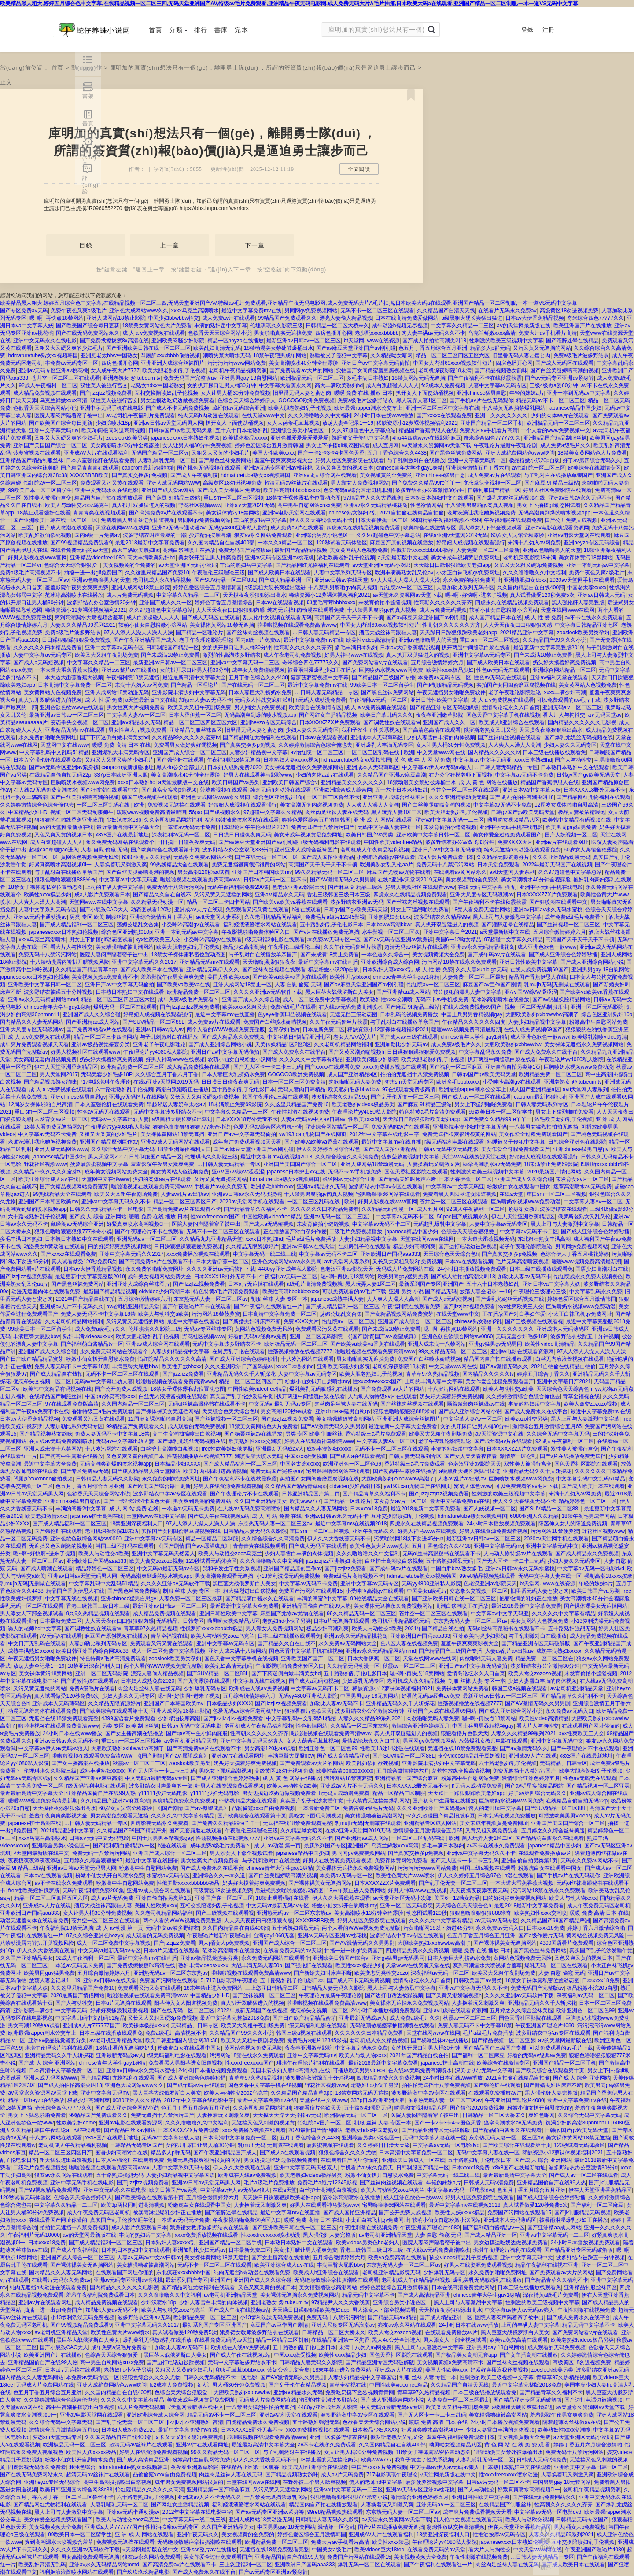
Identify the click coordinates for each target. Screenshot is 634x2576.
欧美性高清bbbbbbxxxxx (292, 490)
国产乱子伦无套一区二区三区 (405, 1097)
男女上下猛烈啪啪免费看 (420, 910)
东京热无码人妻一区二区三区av (210, 1299)
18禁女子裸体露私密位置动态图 (303, 498)
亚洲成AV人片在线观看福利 (96, 453)
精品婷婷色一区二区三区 (588, 1501)
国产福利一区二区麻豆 (455, 1067)
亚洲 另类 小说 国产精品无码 (423, 1291)
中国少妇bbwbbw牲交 (173, 318)
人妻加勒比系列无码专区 (465, 588)
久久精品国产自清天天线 (446, 310)
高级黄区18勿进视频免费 (569, 310)
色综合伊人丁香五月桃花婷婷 (574, 1254)
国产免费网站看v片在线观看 (375, 662)
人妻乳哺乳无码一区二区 (167, 460)
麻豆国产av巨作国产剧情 (492, 984)
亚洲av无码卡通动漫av (178, 528)
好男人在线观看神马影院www (258, 775)
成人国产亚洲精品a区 (352, 1074)
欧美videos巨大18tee (379, 2549)
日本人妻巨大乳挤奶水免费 (260, 692)
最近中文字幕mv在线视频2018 (276, 1157)
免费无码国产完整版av (190, 378)
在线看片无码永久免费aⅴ (507, 310)
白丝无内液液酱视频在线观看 (569, 1359)
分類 (178, 29)
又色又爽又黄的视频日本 (344, 468)
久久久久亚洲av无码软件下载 (267, 992)
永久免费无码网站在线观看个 (120, 842)
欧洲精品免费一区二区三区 (198, 992)
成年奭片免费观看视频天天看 (34, 1044)
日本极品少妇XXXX (177, 1464)
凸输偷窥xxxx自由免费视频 (263, 1808)
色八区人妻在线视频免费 (409, 1643)
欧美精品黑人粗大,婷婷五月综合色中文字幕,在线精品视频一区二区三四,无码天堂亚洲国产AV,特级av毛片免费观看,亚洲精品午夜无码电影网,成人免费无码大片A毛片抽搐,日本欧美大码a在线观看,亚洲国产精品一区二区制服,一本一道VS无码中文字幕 (289, 3)
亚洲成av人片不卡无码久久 (71, 1306)
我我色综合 (82, 2467)
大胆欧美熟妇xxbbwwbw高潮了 (542, 1014)
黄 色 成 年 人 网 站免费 (422, 760)
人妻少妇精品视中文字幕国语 (180, 2175)
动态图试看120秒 (151, 910)
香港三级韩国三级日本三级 (338, 895)
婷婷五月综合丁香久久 (543, 1374)
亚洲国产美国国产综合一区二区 (50, 445)
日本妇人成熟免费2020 (234, 767)
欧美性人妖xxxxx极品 (460, 2213)
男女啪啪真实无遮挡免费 (283, 333)
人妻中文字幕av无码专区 (497, 385)
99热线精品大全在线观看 (179, 865)
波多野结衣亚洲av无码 (356, 902)
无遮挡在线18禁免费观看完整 (63, 1718)
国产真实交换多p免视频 (140, 475)
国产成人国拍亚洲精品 (327, 857)
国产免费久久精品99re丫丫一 (426, 483)
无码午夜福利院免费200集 (238, 887)
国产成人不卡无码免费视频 (177, 408)
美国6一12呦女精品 (458, 939)
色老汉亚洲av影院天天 (298, 887)
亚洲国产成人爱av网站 (168, 490)
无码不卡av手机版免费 (441, 999)
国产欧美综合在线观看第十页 (165, 850)
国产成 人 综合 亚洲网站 (97, 1217)
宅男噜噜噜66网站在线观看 (388, 1194)
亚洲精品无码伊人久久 (212, 969)
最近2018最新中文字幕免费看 (150, 543)
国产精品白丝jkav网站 (129, 2130)
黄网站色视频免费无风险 (90, 857)
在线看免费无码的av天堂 (79, 550)
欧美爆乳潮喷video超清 (599, 1037)
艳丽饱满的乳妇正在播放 (528, 1598)
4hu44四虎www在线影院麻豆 (426, 438)
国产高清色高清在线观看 (431, 730)
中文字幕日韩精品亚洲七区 (586, 625)
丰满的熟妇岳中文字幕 (220, 325)
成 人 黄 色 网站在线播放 (488, 782)
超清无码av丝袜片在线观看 (296, 483)
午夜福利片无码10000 (33, 2235)
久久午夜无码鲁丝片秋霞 (353, 947)
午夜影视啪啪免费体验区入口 (255, 932)
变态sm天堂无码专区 (409, 1082)
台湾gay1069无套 (274, 1935)
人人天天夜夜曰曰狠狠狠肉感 (230, 610)
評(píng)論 (90, 180)
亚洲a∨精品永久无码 (136, 722)
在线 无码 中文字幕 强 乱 (487, 887)
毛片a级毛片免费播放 (311, 1239)
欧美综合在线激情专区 (594, 468)
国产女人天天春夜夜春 (470, 1456)
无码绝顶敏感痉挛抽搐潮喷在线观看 (392, 2025)
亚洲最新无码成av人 (280, 1449)
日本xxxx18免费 (368, 1509)
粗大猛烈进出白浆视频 (249, 1591)
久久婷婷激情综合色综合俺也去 (315, 745)
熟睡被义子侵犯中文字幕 (339, 355)
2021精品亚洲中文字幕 (527, 632)
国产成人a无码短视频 (38, 662)
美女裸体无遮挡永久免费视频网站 (303, 767)
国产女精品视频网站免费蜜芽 (74, 1187)
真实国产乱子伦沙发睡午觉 (241, 1396)
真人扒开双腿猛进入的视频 (143, 505)
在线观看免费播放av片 (544, 1853)
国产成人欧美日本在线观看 (279, 573)
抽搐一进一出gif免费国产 (93, 573)
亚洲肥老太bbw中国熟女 (109, 355)
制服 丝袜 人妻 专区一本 (279, 1299)
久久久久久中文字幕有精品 (311, 1059)
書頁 (88, 123)
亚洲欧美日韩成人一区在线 (413, 2160)
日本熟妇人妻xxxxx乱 (387, 969)
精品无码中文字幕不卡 (368, 2295)
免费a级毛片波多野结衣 (581, 355)
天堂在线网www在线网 (122, 528)
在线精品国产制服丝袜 (55, 1396)
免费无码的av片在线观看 (401, 1127)
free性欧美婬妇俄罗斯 (227, 1449)
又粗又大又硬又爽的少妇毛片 (68, 348)
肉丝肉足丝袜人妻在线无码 (337, 812)
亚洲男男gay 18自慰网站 (248, 378)
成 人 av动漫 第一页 (277, 1846)
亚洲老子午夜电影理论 (159, 1044)
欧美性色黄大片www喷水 (379, 1546)
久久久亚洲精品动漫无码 (458, 797)
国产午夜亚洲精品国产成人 (145, 640)
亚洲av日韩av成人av (160, 1029)
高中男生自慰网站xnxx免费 (309, 505)
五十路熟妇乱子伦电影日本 (331, 925)
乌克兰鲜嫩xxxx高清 (492, 333)
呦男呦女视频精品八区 (513, 820)
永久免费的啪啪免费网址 (472, 580)
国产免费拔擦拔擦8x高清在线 (114, 340)
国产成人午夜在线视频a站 (218, 1516)
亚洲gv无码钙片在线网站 (138, 1097)
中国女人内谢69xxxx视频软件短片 (453, 363)
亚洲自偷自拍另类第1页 (513, 1067)
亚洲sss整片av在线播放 (129, 670)
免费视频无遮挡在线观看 (176, 805)
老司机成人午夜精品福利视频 (374, 850)
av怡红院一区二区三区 (538, 468)
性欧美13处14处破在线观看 (392, 1748)
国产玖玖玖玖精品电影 (143, 2572)
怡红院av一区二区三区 (50, 483)
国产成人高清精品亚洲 (343, 1756)
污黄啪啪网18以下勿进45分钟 (409, 1539)
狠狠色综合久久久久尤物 (347, 2153)
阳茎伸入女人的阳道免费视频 (572, 1524)
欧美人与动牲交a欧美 (163, 1314)
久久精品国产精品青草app (86, 969)
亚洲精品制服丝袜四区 (195, 730)
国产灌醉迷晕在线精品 (572, 340)
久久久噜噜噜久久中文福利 (319, 415)
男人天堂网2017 (59, 1074)
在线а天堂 (511, 1194)
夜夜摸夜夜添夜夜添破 (34, 1861)
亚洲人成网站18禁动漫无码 (117, 692)
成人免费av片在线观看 (228, 318)
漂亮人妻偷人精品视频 (346, 318)
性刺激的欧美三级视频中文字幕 (506, 340)
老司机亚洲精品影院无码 (401, 1621)
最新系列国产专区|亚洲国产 (431, 1284)
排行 (200, 29)
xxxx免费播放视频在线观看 (395, 1067)
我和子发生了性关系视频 (371, 730)
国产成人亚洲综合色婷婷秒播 (563, 954)
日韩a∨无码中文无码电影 (449, 1149)
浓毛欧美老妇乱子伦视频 (346, 558)
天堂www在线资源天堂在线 (474, 1157)
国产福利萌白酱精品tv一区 (92, 1344)
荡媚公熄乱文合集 (138, 925)
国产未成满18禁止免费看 (170, 655)
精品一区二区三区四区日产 (185, 1202)
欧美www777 (305, 1501)
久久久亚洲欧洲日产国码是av (239, 1366)
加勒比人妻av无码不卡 (205, 700)
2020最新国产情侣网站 (554, 1172)
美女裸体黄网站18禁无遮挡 (222, 625)
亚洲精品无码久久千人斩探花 (241, 1374)
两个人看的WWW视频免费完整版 (226, 1029)
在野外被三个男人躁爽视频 (314, 2482)
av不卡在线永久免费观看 (594, 617)
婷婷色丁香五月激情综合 (224, 603)
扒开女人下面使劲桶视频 (425, 393)
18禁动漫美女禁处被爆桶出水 (278, 348)
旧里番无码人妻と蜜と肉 (521, 355)
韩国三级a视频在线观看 (150, 797)
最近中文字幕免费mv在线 (251, 310)
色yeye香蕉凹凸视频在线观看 (292, 1014)
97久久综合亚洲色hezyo (94, 1935)
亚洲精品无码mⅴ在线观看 (75, 730)
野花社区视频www (199, 505)
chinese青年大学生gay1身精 (409, 468)
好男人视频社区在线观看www (420, 887)
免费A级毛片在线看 (293, 1007)
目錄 (85, 245)
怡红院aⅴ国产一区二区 (324, 2123)
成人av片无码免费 (112, 1898)
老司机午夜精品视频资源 (238, 370)
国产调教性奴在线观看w (391, 722)
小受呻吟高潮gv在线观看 (386, 857)
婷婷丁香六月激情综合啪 (596, 1928)
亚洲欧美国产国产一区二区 (312, 1658)
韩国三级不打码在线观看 (125, 1546)
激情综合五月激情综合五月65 (547, 1426)
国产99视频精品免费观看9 (81, 543)
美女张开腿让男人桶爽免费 (210, 558)
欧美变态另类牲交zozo (381, 1973)
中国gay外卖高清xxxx (110, 1396)
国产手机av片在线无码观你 (481, 400)
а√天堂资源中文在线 (499, 1434)
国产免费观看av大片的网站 (301, 370)
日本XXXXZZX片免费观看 (330, 722)
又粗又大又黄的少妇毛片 (221, 453)
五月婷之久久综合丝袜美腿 (553, 1831)
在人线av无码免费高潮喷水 (45, 790)
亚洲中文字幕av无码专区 (114, 647)
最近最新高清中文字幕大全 (194, 677)
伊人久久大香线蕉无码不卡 (321, 520)
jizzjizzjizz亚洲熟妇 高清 (334, 1561)
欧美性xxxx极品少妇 (450, 670)
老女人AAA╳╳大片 (354, 1037)
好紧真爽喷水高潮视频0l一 (60, 865)
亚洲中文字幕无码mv (53, 430)
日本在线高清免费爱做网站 (407, 318)
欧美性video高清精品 (371, 640)
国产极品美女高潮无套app (466, 2355)
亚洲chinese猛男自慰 (481, 393)
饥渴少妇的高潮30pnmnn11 (578, 2123)
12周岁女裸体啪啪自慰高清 (566, 805)
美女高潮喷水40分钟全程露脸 (303, 363)
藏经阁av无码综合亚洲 (238, 408)
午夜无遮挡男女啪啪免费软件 (451, 692)
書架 (88, 96)
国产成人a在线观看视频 (358, 1456)
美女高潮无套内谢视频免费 (311, 805)
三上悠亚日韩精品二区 (271, 1988)
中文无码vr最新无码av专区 (280, 1404)
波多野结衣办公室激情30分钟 (429, 490)
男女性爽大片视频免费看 (136, 707)
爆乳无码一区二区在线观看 (125, 1007)
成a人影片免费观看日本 (446, 857)
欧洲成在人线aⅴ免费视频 (258, 1688)
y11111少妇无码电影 (162, 1793)
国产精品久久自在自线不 (162, 895)
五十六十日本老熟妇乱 (241, 430)
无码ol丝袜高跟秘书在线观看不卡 (207, 1404)
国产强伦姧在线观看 (180, 760)
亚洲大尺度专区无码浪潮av (482, 895)
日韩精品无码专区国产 (136, 2145)
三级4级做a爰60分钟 (554, 385)
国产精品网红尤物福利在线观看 (313, 565)
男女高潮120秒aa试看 (203, 872)
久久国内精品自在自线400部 (221, 543)
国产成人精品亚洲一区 (285, 580)
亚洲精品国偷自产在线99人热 (315, 1606)
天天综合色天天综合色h (451, 1254)
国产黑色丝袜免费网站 (455, 453)
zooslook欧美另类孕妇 (583, 632)
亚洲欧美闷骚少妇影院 (177, 340)
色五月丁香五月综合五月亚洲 (432, 348)
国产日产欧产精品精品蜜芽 (31, 1359)
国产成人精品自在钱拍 (56, 1374)
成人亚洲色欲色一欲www (546, 947)
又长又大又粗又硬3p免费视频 (528, 565)
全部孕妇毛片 (284, 1029)
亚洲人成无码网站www (173, 483)
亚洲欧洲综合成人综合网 (343, 790)
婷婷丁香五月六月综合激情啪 (587, 2445)
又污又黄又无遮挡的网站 (542, 348)
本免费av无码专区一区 (71, 363)
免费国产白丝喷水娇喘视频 (275, 1022)
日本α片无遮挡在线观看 (256, 1284)
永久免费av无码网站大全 (347, 1643)
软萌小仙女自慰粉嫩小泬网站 (503, 610)
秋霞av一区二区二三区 (409, 1666)
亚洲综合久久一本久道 (218, 1876)
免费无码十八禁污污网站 (445, 865)
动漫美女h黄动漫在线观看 (54, 1247)
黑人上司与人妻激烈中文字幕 (507, 917)
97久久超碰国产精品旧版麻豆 (440, 1816)
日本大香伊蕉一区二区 (381, 520)
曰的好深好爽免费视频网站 (119, 1247)
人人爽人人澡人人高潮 (514, 745)
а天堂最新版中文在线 (403, 558)
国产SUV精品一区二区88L (225, 580)
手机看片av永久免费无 (220, 1187)
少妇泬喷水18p (113, 423)
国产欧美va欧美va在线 (183, 984)
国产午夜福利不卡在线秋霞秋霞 (485, 378)
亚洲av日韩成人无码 (601, 595)
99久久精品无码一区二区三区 (329, 872)
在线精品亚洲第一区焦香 (340, 2340)
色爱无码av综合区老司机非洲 (358, 490)
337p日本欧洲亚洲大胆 (121, 775)
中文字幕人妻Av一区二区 (136, 715)
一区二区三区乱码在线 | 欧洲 (380, 752)
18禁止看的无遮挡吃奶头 (125, 2048)
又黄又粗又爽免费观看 (491, 1831)
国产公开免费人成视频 (571, 520)
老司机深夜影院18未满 (445, 370)
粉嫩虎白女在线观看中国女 (518, 1187)
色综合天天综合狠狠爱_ (72, 565)
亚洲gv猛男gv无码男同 (495, 1344)
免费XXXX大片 (515, 842)
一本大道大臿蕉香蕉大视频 (66, 670)
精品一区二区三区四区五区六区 (453, 355)
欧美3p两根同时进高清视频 (113, 430)
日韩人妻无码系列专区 (542, 1104)
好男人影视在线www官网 (37, 558)
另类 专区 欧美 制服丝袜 (98, 917)
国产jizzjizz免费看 (183, 1374)
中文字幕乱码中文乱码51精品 (53, 752)
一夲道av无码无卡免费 (189, 827)
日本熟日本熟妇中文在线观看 (439, 498)
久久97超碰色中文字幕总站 (363, 430)
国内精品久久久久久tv (494, 752)
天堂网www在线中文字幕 (98, 902)
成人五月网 (385, 445)
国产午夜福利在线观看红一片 (268, 1306)
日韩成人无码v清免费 (489, 2183)
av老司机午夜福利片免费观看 (140, 415)
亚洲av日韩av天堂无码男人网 (168, 423)
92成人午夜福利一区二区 (47, 385)
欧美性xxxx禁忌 (390, 2542)
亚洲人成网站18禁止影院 (115, 318)
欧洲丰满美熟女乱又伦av (404, 573)
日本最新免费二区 (323, 1029)
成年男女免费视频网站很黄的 (189, 2482)
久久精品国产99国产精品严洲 (131, 1831)
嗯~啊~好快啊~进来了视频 (476, 595)
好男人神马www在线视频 (353, 655)
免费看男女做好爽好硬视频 (185, 745)
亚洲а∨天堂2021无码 (249, 505)
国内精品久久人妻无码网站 (31, 1022)
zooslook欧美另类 (127, 438)
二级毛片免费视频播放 (355, 1232)
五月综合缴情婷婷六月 (437, 662)
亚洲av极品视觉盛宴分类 (100, 1044)
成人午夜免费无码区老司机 (598, 1905)
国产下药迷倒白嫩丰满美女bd (114, 737)
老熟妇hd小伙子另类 (286, 1621)
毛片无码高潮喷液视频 (522, 1261)
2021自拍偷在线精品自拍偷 (411, 513)
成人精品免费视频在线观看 (45, 393)
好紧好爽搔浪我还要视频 (119, 2010)
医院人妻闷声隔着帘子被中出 (68, 415)
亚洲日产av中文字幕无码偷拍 (375, 363)
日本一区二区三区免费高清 (294, 1082)
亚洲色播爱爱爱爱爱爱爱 (299, 438)
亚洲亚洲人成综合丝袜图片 (172, 363)
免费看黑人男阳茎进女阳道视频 (138, 520)
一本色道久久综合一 (385, 954)
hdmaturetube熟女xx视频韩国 (42, 355)
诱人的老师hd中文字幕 (34, 1628)
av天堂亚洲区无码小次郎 (187, 565)
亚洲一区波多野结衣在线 (339, 2437)
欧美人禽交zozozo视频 (590, 1404)
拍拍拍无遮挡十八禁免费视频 (414, 1074)
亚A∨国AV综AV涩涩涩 (531, 992)
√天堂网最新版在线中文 (41, 1853)
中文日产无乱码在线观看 (37, 1643)
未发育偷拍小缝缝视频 (384, 603)
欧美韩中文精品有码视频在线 (576, 820)
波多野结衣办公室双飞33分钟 (459, 842)
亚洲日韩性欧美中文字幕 (439, 700)
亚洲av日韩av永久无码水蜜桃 (547, 910)
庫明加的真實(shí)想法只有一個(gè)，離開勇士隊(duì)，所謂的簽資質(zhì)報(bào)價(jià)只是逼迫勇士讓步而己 (263, 67)
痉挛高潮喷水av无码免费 (492, 1164)
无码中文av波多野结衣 (172, 1928)
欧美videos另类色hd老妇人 (367, 2242)
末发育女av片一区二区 (61, 1119)
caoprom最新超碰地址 (148, 468)
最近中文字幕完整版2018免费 (235, 2018)
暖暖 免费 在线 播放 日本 (363, 393)
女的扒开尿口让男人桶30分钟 (221, 385)
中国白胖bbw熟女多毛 (457, 1569)
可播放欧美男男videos (564, 1816)
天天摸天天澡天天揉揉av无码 (287, 2115)
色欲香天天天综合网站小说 (219, 333)
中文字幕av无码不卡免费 (524, 775)
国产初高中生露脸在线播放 (71, 1456)
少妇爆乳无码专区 (363, 1681)
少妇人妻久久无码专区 (312, 730)
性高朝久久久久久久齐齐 (443, 603)
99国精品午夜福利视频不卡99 (446, 520)
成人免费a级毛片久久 (565, 445)
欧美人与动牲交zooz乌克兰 (77, 505)
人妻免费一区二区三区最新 (488, 550)
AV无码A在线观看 (60, 1636)
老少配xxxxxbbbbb (376, 333)
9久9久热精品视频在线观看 (98, 1613)
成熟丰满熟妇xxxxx (328, 1449)
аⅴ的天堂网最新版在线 (523, 325)
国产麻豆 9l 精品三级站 (551, 483)
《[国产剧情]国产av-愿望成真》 (382, 1336)
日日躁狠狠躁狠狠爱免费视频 (76, 640)
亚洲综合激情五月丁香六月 (477, 468)
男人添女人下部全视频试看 (490, 528)
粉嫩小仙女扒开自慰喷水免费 (100, 1359)
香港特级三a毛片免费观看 (102, 1411)
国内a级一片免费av (97, 535)
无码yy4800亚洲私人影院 (238, 528)
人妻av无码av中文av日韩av (313, 1119)
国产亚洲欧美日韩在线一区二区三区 (148, 348)
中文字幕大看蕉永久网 (285, 385)
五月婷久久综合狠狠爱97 (93, 1861)
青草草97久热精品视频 (432, 1374)
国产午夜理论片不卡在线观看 (149, 1232)
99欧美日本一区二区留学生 (40, 490)
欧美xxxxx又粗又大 (244, 1007)
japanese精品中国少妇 (574, 408)
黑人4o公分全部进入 (180, 767)
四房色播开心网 (333, 333)
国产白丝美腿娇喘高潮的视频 (564, 370)
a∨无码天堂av (605, 715)
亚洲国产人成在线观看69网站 (441, 1711)
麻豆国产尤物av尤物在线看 (399, 872)
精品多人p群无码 (490, 348)
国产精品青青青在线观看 (90, 468)
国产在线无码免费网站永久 (87, 333)
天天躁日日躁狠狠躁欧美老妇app (452, 565)
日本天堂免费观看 (498, 865)
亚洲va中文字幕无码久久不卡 (116, 1202)
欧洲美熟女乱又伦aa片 (386, 865)
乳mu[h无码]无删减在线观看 (557, 984)
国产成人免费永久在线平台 (294, 1052)
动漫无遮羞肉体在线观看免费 (45, 1291)
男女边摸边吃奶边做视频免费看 (177, 400)
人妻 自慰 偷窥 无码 (104, 850)
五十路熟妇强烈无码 (449, 1561)
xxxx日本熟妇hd (533, 760)
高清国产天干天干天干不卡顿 (348, 617)
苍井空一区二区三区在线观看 (65, 378)
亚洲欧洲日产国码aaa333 (390, 1254)
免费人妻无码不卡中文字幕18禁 (98, 1314)
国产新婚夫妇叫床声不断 (407, 1179)
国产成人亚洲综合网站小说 (592, 962)
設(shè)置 (89, 153)
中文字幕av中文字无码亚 (482, 760)
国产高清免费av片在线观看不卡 (166, 513)
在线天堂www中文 (263, 415)
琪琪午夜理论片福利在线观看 (59, 2048)
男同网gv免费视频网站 (311, 310)
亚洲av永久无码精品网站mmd (43, 999)
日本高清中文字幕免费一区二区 (75, 685)
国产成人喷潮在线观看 (66, 528)
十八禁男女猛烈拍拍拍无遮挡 (543, 1127)
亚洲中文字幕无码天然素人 (163, 1554)
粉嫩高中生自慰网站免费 (598, 1022)
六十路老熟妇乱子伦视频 (124, 1089)
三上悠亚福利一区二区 (245, 2564)
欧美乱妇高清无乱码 (217, 348)
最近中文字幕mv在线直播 (328, 962)
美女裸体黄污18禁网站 (232, 513)
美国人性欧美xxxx (273, 453)
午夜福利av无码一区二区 (378, 700)
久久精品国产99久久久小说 (554, 640)
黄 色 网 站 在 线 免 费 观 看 (517, 2445)
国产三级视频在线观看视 (534, 1321)
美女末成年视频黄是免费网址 (465, 558)
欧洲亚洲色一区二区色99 (352, 1464)
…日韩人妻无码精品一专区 (324, 632)
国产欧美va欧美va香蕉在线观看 (290, 902)
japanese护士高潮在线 (97, 1516)
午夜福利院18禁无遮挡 (132, 677)
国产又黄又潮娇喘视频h (356, 1052)
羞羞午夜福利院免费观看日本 (100, 2295)
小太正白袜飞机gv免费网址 (468, 573)
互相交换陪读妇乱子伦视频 (166, 393)
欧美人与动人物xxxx (573, 1898)
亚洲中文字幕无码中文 (552, 1546)
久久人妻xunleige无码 (481, 969)
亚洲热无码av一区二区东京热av (294, 1913)
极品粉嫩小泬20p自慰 (534, 460)
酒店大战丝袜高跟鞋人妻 (388, 632)
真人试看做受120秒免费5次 (542, 595)
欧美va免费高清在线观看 (397, 2257)
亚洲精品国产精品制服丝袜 (555, 438)
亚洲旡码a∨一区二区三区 (572, 707)
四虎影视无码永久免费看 (159, 1823)
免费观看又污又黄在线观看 (112, 483)
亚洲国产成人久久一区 (165, 603)
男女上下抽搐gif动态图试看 (338, 445)
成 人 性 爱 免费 (543, 617)
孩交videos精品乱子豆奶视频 (472, 1756)
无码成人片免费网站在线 (405, 1269)
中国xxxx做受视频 (306, 1456)
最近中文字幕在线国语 (193, 1321)
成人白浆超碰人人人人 (392, 385)
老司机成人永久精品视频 (162, 580)
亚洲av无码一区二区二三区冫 (338, 1217)
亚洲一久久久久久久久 (501, 415)
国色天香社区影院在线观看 (416, 1172)
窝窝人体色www (473, 1486)
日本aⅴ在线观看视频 (280, 603)
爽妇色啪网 (541, 2115)
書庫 (221, 29)
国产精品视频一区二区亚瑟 (598, 1786)
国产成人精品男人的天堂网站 (146, 1471)
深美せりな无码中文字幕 (484, 2070)
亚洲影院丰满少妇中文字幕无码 (189, 692)
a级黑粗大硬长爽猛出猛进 (471, 318)
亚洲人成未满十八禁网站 (437, 1344)
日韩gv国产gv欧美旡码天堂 (180, 430)
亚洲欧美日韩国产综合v (290, 782)
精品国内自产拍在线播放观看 (108, 498)
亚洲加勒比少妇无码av (401, 1044)
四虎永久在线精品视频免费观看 (363, 528)
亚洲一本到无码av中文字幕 (579, 393)
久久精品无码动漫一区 (157, 902)
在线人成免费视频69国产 (539, 969)
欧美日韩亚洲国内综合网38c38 (92, 1651)
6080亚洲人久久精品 (146, 857)
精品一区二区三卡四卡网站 (218, 902)
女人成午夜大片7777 (115, 370)
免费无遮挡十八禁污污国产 (322, 827)
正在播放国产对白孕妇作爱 (295, 1232)
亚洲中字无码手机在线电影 (111, 408)
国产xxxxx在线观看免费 (444, 415)
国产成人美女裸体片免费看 (229, 490)
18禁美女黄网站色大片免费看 (157, 325)
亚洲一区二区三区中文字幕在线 (442, 408)
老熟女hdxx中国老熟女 (157, 385)
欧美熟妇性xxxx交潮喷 (386, 999)
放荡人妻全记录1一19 (347, 423)
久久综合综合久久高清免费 (347, 1157)
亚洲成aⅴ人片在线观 (198, 910)
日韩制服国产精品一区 (494, 490)
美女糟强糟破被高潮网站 (125, 947)
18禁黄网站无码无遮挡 (418, 378)
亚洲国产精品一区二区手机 (491, 423)
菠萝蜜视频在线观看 (37, 453)
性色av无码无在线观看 (503, 670)
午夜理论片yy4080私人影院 (155, 1052)
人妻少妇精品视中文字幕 (258, 752)
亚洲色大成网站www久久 (138, 310)
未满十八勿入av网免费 (534, 543)
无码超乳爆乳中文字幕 (439, 1224)
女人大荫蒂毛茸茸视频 (293, 423)
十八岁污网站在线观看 (307, 1359)
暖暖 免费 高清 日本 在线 (121, 745)
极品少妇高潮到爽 (244, 947)
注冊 (548, 29)
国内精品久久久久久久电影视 (582, 722)
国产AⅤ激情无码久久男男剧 (342, 880)
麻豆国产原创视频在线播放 (401, 543)
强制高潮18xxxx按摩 (608, 1576)
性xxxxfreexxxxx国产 (215, 1217)
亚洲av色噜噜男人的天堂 (552, 550)
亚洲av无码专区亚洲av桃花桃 (53, 370)
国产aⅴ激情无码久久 (504, 1366)
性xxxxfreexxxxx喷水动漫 (270, 2235)
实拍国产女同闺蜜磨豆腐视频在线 (375, 370)
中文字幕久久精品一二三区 (462, 325)
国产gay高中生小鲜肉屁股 (196, 1733)
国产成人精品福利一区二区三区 (77, 925)
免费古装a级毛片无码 (368, 1808)
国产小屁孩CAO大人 (104, 910)
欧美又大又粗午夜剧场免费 (106, 655)
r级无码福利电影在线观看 (331, 842)
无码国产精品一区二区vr (159, 453)
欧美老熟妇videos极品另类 (363, 1104)
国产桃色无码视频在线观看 (208, 468)
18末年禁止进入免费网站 (355, 1891)
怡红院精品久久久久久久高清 (172, 1359)
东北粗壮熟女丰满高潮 (544, 1239)
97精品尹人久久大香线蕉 (372, 498)
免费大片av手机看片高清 (548, 333)
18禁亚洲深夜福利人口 (183, 1149)
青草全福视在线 (581, 1396)
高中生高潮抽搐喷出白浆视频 (186, 1434)
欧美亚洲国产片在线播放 (582, 325)
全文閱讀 (359, 169)
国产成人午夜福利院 (194, 475)
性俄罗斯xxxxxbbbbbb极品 (422, 550)
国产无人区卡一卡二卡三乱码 (267, 1067)
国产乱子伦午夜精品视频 (298, 2385)
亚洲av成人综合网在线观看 (325, 475)
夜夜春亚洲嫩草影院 (439, 715)
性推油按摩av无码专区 (172, 2527)
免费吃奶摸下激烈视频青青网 (359, 2392)
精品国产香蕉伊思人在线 (427, 430)
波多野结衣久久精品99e (442, 917)
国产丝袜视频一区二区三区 (568, 925)
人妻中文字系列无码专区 (343, 573)
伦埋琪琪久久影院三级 (276, 325)
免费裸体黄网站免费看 (462, 1688)
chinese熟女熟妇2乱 (352, 513)
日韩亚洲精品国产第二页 (311, 1494)
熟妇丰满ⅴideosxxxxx (88, 1336)
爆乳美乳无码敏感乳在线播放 (323, 1389)
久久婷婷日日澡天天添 (383, 2145)
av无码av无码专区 (496, 1920)
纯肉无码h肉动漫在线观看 (208, 415)
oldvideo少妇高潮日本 (164, 1291)
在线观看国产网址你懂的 (591, 1726)
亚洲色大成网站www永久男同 (215, 797)
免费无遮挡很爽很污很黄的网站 (249, 865)
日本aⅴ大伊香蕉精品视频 (534, 318)
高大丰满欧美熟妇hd (339, 385)
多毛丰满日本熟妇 (367, 378)
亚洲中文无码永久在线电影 (45, 340)
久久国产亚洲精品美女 (260, 1501)
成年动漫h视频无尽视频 (400, 325)
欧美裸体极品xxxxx (245, 438)
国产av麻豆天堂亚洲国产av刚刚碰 (356, 348)
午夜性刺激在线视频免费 (300, 1112)
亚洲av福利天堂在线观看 (559, 677)
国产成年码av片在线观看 (497, 954)
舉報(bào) (547, 2542)
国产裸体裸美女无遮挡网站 (167, 1411)
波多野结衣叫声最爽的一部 (154, 535)
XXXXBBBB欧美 (89, 475)
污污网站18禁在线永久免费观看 (459, 962)
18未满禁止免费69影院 (235, 1104)
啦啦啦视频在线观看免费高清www (297, 625)
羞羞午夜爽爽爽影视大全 (283, 460)
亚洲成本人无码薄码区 (376, 737)
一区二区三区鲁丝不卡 (333, 797)
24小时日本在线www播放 (383, 415)
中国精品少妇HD (27, 812)
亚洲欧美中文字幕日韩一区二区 (433, 835)
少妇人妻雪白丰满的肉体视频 (440, 737)
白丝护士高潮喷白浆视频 (169, 1449)
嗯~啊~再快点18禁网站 (56, 318)
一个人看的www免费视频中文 (555, 430)
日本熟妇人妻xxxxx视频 (291, 760)
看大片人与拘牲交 (564, 715)
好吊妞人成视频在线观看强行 (470, 543)
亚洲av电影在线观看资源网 (557, 528)
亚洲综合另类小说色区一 (300, 430)
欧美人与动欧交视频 (529, 2520)
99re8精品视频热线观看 (487, 1576)
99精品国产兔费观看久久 (287, 318)
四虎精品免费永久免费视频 (184, 1801)
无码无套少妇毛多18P (107, 1074)
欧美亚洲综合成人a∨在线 (48, 1179)
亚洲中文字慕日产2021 (450, 932)
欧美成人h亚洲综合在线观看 (512, 722)
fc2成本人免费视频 (443, 385)
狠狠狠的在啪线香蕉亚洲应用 (68, 820)
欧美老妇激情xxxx (46, 1516)
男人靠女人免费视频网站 (360, 483)
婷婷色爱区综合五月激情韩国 (269, 445)
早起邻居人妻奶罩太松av (176, 1104)
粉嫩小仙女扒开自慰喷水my (317, 1381)
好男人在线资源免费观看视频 (227, 1486)
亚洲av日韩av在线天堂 (341, 580)
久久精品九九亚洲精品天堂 (211, 1239)
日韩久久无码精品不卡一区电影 (107, 1209)
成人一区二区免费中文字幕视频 (320, 999)
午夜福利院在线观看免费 (513, 520)
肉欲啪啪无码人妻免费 (354, 1082)
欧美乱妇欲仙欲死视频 (44, 535)
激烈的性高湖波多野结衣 (232, 655)
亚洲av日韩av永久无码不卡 (580, 498)
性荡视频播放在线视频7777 (300, 1351)
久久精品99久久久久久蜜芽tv (186, 737)
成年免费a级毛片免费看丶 (575, 917)
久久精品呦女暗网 (391, 355)
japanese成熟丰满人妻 (337, 1299)
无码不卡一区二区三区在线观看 (377, 310)
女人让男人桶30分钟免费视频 (235, 393)
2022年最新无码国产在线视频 (557, 865)
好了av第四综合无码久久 (592, 460)
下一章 (255, 245)
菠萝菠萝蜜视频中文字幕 (320, 677)
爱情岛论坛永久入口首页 (511, 707)
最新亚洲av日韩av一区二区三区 (303, 340)
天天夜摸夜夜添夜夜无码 (479, 1891)
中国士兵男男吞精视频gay (471, 1014)
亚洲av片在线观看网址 (562, 842)
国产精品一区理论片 (199, 632)
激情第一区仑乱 (518, 1456)
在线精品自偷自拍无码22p (60, 775)
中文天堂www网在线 (441, 752)
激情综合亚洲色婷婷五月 (420, 1726)
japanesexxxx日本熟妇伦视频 (185, 438)
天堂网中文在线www (65, 745)
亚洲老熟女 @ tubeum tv (132, 378)
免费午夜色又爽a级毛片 (79, 310)
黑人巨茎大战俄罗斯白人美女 (339, 992)
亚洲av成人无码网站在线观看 (175, 1142)
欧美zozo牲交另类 (526, 1419)
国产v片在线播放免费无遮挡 (326, 932)
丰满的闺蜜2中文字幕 (80, 1509)
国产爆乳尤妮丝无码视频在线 (510, 498)
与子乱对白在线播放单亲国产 (558, 475)
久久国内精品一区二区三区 (133, 1404)
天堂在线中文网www (323, 2100)
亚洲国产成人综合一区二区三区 (190, 752)
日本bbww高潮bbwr (389, 925)
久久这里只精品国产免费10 (157, 573)
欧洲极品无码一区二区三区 (312, 378)
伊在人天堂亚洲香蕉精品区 (66, 1067)
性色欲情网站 (426, 505)
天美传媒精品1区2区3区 (283, 1044)
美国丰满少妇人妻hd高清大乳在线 (290, 2070)
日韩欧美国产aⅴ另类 (477, 1980)
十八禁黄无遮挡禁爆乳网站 (514, 408)
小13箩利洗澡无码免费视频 (288, 1576)
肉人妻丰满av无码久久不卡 (433, 333)
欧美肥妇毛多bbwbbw (353, 1089)
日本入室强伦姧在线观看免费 (100, 460)
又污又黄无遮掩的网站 (220, 1179)
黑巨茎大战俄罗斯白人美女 (244, 1583)
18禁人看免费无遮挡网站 (481, 910)
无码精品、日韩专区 (180, 1621)
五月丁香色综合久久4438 (397, 453)
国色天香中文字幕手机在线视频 (503, 715)
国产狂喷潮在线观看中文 (109, 790)
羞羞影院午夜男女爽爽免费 (76, 588)
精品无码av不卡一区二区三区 (550, 400)
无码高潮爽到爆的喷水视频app (554, 513)
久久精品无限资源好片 (502, 857)
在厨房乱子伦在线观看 (364, 1247)
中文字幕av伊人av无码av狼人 (437, 767)
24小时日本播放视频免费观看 (471, 1269)
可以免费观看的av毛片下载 (569, 700)
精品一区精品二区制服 (211, 1539)
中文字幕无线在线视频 (71, 1598)
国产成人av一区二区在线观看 (476, 1097)
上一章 (170, 245)
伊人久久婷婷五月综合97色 (328, 1149)
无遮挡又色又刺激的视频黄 (60, 1546)
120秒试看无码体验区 (341, 543)
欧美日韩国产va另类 (236, 782)
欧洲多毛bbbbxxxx (458, 1082)
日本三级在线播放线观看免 (554, 752)
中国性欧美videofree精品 (393, 842)
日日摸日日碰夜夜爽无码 (242, 835)
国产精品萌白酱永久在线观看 (259, 1598)
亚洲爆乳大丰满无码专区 (384, 745)
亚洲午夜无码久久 (373, 1531)
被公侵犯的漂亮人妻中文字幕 (467, 992)
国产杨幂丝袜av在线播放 (253, 1434)
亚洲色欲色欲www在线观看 (72, 707)
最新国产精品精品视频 (300, 550)
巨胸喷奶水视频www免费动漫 (578, 1067)
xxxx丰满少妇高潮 (565, 692)
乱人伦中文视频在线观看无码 (277, 617)
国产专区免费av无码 (24, 310)
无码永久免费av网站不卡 (202, 857)
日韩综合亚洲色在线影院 (577, 1142)
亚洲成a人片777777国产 (91, 2025)
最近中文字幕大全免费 (50, 1464)
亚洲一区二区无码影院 (597, 1007)
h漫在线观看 (306, 910)
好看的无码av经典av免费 (257, 1336)
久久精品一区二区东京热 (359, 1726)
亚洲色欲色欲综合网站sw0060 (457, 1336)
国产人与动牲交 (573, 760)
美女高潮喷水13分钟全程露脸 (368, 1913)
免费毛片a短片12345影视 (335, 917)
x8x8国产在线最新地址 (122, 835)
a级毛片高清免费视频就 (315, 1284)
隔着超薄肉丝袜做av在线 (476, 1404)
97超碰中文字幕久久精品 (272, 812)
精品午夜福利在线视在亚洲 (547, 2265)
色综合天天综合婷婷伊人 (246, 400)
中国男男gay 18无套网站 (369, 1696)
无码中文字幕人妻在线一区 (389, 827)
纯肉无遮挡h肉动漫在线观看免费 (305, 610)
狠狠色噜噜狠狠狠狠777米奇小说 (191, 1127)
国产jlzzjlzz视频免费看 (106, 393)
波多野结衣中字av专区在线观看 (386, 1187)
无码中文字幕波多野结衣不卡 (167, 1112)
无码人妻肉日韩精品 (301, 1089)
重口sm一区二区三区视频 (233, 498)
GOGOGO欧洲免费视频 (306, 400)
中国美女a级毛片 (427, 1591)
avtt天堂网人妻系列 (512, 872)
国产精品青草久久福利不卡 (255, 1209)
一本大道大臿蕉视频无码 (486, 1239)
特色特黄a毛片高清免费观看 (432, 1112)
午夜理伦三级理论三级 (218, 573)
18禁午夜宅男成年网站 (279, 355)
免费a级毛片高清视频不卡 (30, 573)
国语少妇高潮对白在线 (601, 1269)
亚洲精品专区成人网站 (430, 1823)
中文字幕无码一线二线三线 (264, 1254)
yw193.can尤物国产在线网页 (312, 1134)
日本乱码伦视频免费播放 (409, 1014)
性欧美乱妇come (76, 2123)
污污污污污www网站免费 (236, 363)
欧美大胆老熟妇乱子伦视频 (174, 370)
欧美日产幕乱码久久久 (386, 715)
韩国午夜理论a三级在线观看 (275, 1097)
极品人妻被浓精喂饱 (581, 812)
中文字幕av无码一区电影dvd (590, 1569)
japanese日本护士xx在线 (296, 1172)
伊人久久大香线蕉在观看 (341, 1898)
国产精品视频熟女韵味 (501, 370)
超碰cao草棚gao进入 (53, 850)
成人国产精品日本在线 (495, 617)
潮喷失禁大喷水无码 (227, 355)
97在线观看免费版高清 (408, 1089)
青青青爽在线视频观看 (99, 513)
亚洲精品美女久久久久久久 (352, 782)
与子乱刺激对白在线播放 (416, 460)
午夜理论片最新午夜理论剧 (505, 445)
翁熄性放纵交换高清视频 (461, 1771)
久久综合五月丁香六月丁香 (167, 1074)
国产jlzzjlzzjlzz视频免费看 (190, 1007)
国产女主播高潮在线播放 (134, 1733)
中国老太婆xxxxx (587, 588)
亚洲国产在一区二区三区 (224, 1898)
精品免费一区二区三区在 (544, 1658)
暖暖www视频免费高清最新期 (151, 812)
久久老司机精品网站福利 (173, 820)
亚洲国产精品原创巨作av (109, 1142)
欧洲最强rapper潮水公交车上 (368, 408)
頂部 (546, 2568)
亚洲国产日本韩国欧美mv (262, 872)
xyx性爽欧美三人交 (158, 939)
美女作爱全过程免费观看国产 (507, 835)
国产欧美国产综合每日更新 (87, 325)
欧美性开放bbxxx (350, 977)
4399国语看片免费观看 (128, 1718)
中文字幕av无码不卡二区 (405, 1217)
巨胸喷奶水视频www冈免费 (391, 670)
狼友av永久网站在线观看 (63, 2175)
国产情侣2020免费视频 (477, 2108)
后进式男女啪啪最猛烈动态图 (289, 1891)
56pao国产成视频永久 (214, 812)
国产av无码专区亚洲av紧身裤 (559, 378)
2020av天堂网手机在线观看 (581, 580)
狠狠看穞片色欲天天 (308, 1711)
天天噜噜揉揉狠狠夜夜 (269, 962)
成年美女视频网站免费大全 (116, 1172)
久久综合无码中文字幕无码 (123, 1149)
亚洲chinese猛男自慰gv (78, 1097)
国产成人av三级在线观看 (409, 1037)
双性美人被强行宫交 (104, 385)
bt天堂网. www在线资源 (372, 340)
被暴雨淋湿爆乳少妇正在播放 (322, 670)
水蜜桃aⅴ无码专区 (168, 1876)
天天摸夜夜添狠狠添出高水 (254, 595)
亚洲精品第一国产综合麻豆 (406, 1778)
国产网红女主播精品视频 (328, 715)
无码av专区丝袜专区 (208, 1329)
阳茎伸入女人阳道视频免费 (185, 2003)
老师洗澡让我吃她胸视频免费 (481, 513)
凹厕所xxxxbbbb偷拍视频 (170, 355)
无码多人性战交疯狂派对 (264, 700)
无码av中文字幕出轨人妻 (120, 1119)
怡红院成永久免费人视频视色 (588, 1276)
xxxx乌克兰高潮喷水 (195, 310)
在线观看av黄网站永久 (460, 872)
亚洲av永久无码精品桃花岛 (376, 505)
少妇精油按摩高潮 (210, 535)
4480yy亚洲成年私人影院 (287, 1269)
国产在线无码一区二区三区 (253, 685)
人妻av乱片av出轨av (185, 1194)
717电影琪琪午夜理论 (105, 1082)
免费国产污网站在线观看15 (311, 1591)
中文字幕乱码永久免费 (485, 1052)
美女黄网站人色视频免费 (359, 550)
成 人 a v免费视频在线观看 (153, 333)
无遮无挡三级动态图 (353, 1014)
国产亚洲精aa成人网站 (403, 992)
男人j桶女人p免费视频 (260, 707)
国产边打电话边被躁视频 (468, 1247)
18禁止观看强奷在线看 (43, 513)
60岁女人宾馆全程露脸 (517, 535)
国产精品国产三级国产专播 (383, 677)
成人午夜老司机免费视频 (292, 655)
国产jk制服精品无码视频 (445, 685)
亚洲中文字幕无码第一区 (477, 460)
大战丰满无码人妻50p (256, 1965)
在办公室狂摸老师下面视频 (460, 775)
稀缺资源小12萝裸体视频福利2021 (416, 423)
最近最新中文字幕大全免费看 (403, 1426)
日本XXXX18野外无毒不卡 (595, 790)
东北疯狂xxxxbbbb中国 (183, 2272)
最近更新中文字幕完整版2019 (548, 647)
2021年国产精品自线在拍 (85, 1299)
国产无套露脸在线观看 (203, 1681)
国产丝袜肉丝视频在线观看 (258, 632)
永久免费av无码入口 (569, 1711)
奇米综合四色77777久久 (595, 318)
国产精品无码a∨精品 (392, 2317)
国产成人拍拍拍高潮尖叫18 (434, 340)
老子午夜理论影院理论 (205, 640)
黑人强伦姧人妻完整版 (578, 603)
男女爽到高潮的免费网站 (202, 1501)
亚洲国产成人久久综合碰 (251, 999)
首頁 (155, 29)
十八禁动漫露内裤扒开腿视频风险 (69, 962)
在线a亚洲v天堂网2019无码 (455, 535)
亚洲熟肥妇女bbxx (525, 580)
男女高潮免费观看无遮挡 (224, 1576)
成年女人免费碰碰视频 (258, 670)
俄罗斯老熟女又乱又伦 (490, 730)
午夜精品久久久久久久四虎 (473, 1022)
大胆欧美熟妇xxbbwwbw (513, 1044)
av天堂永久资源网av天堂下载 (436, 445)
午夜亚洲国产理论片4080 (545, 2025)
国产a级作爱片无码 (541, 1935)
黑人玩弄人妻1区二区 (421, 400)
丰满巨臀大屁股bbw (36, 1336)
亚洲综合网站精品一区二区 (564, 670)
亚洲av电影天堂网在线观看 (294, 513)
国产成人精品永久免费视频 (233, 1037)
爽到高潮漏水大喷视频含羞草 (89, 617)
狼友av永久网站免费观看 (263, 535)
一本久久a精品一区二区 (285, 543)
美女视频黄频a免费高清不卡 (105, 977)
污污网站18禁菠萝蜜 (216, 1314)
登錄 (527, 29)
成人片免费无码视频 (130, 595)
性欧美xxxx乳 (364, 1119)
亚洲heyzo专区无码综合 (592, 543)
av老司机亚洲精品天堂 (133, 1306)
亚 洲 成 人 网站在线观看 (383, 820)
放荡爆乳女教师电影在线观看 (493, 1741)
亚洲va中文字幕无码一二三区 (245, 662)
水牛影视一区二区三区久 (391, 932)
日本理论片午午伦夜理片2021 (253, 827)
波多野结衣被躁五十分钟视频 (58, 992)
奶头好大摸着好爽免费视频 (564, 662)
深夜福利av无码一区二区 (181, 835)
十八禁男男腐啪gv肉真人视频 (479, 505)
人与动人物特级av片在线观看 (382, 1396)
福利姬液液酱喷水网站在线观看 (242, 820)
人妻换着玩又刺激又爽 (120, 865)
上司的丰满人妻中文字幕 (114, 887)
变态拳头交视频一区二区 (492, 483)
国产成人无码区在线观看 (564, 363)
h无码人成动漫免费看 (320, 700)
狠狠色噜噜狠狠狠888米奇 (65, 880)
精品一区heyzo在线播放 (235, 340)
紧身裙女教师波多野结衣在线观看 (547, 1209)
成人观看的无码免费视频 (197, 1426)
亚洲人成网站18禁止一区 (242, 984)
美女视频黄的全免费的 (386, 475)
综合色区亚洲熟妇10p (278, 797)
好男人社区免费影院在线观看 (349, 460)
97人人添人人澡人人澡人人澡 (405, 580)
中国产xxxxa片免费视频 (379, 2467)
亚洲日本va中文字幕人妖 (531, 790)
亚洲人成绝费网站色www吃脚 (520, 453)
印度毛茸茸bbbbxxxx (331, 603)
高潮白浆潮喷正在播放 (188, 550)
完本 (241, 29)
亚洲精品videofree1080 (97, 558)
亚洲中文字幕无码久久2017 (144, 962)
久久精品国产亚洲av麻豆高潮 (391, 775)
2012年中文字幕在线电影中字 (385, 1134)
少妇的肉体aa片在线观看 (560, 415)
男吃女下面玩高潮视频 (225, 1771)
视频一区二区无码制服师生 (82, 812)
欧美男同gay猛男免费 (571, 827)
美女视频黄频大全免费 (438, 954)
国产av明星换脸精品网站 (561, 999)
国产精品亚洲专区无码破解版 (444, 707)
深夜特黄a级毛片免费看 (551, 2295)
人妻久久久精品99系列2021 (82, 625)
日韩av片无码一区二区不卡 (275, 880)
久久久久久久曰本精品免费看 (47, 647)
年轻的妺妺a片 (526, 393)
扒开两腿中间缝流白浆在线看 (476, 647)
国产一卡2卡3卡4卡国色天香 (331, 453)
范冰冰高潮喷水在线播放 (74, 595)
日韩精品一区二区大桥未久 (337, 325)
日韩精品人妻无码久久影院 (107, 1479)
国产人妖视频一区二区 (571, 835)
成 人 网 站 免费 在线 (134, 1509)
